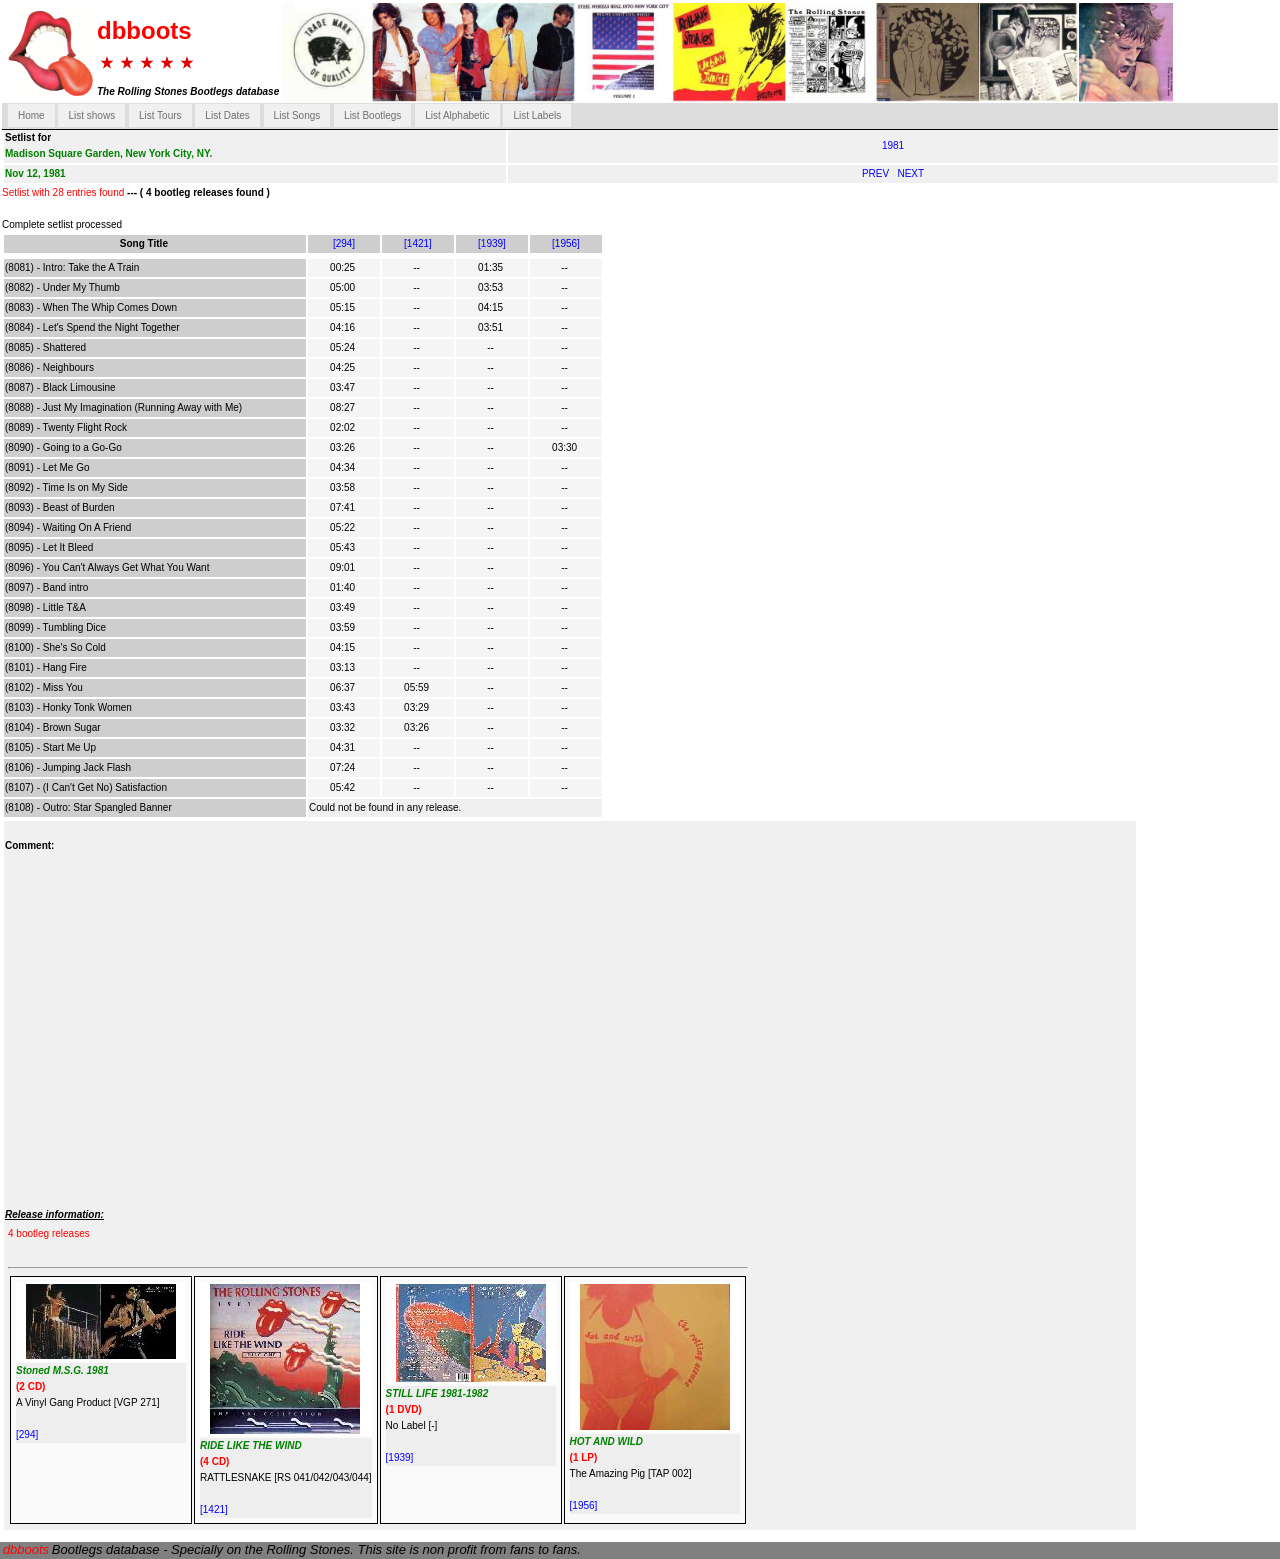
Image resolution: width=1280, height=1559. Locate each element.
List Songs (297, 115)
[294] (344, 243)
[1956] (566, 243)
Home (31, 115)
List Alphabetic (457, 115)
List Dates (227, 115)
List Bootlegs (372, 115)
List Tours (160, 115)
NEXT (910, 173)
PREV (877, 173)
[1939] (492, 243)
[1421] (418, 243)
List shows (91, 115)
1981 (893, 145)
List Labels (537, 115)
